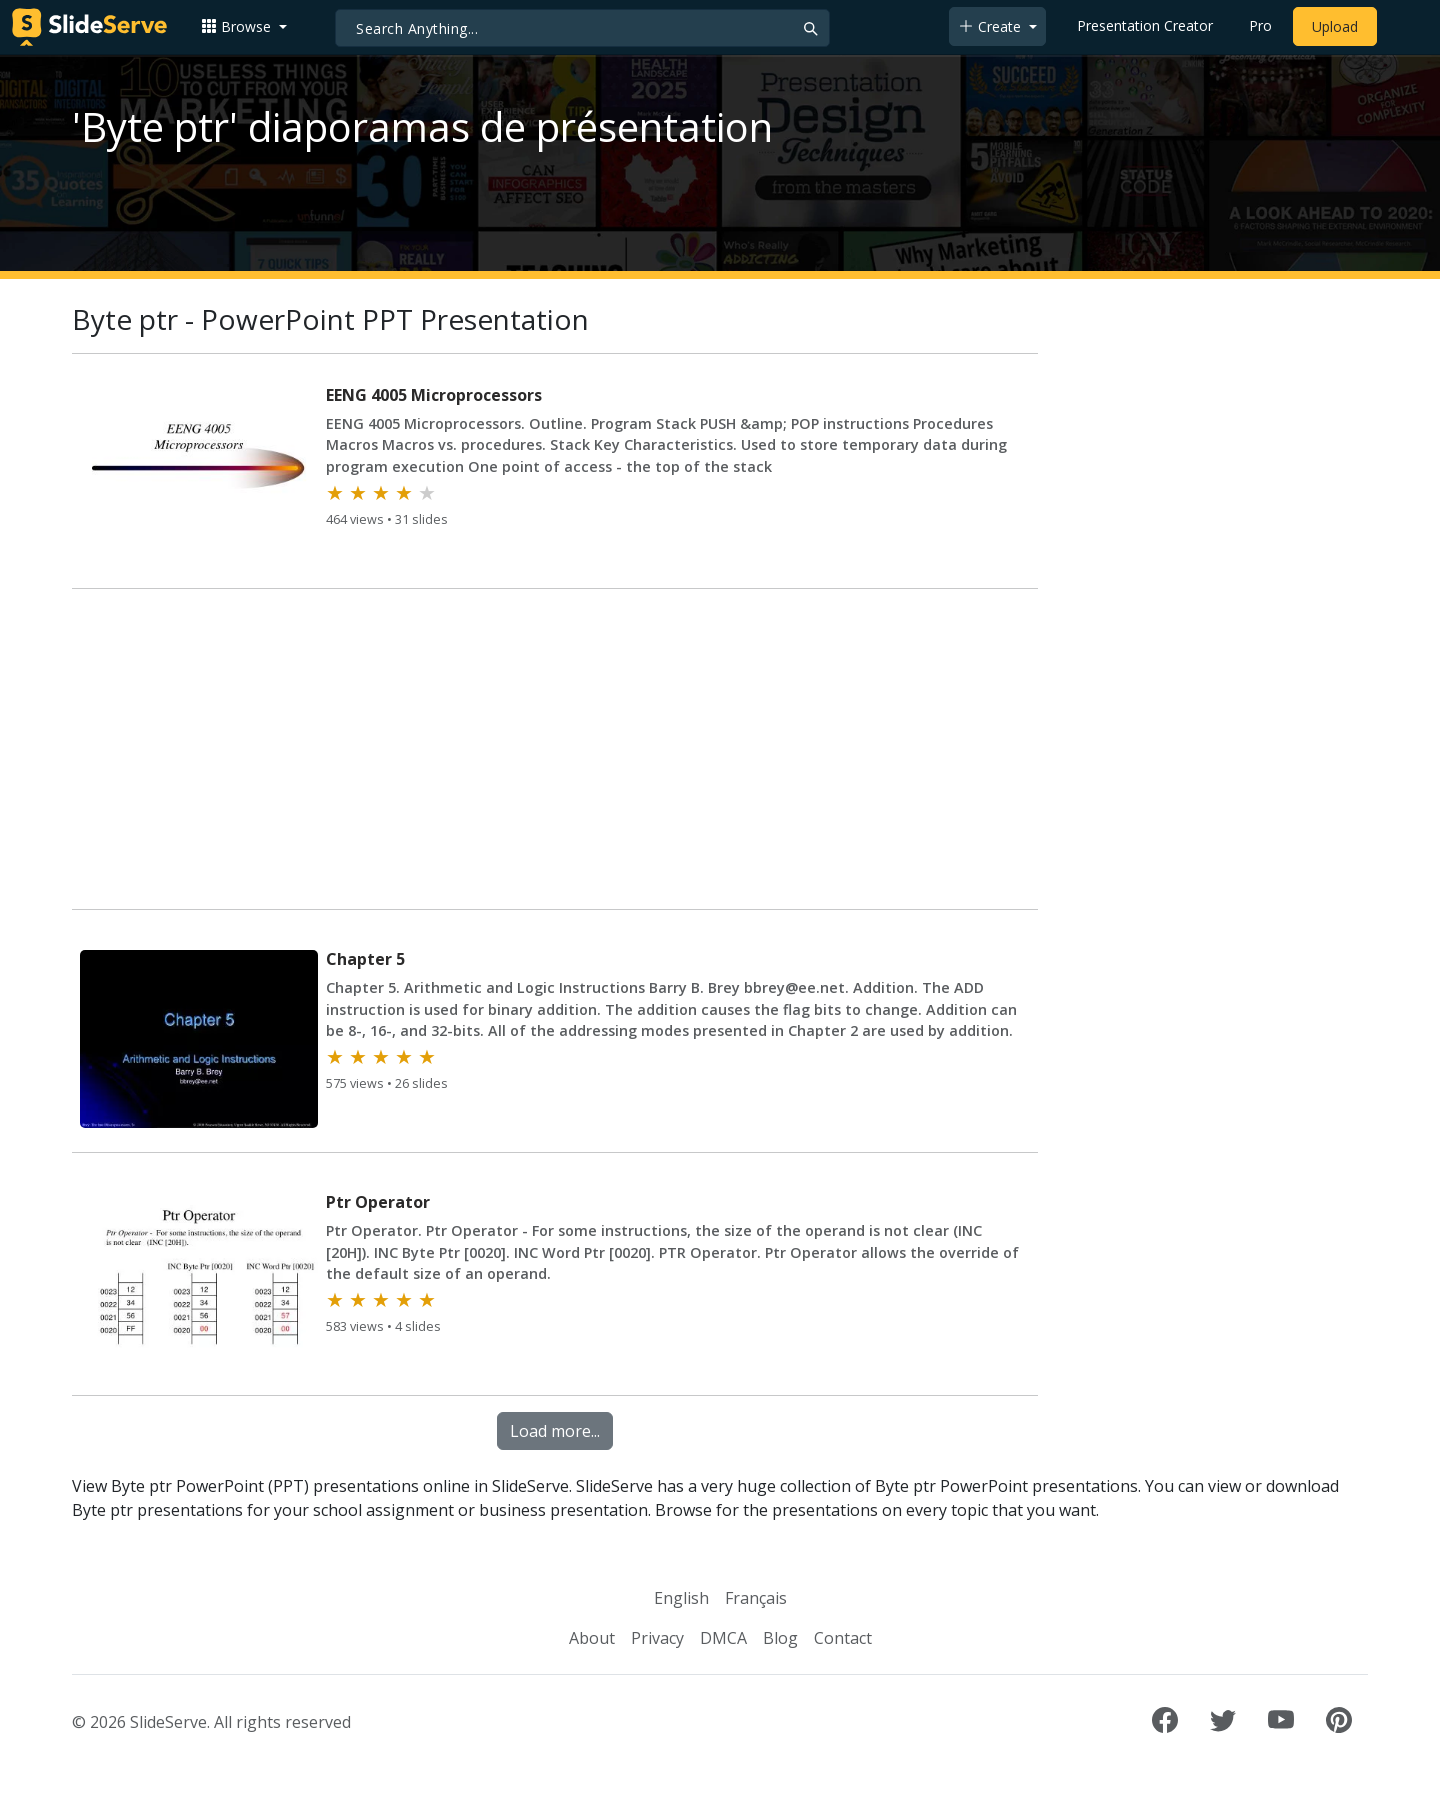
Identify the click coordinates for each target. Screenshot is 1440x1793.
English (681, 1598)
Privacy (657, 1638)
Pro (1260, 25)
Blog (780, 1638)
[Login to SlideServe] (1404, 27)
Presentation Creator (1145, 25)
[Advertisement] (555, 753)
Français (756, 1598)
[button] (244, 26)
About (592, 1638)
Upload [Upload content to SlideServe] (1335, 26)
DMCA (723, 1638)
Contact (843, 1638)
